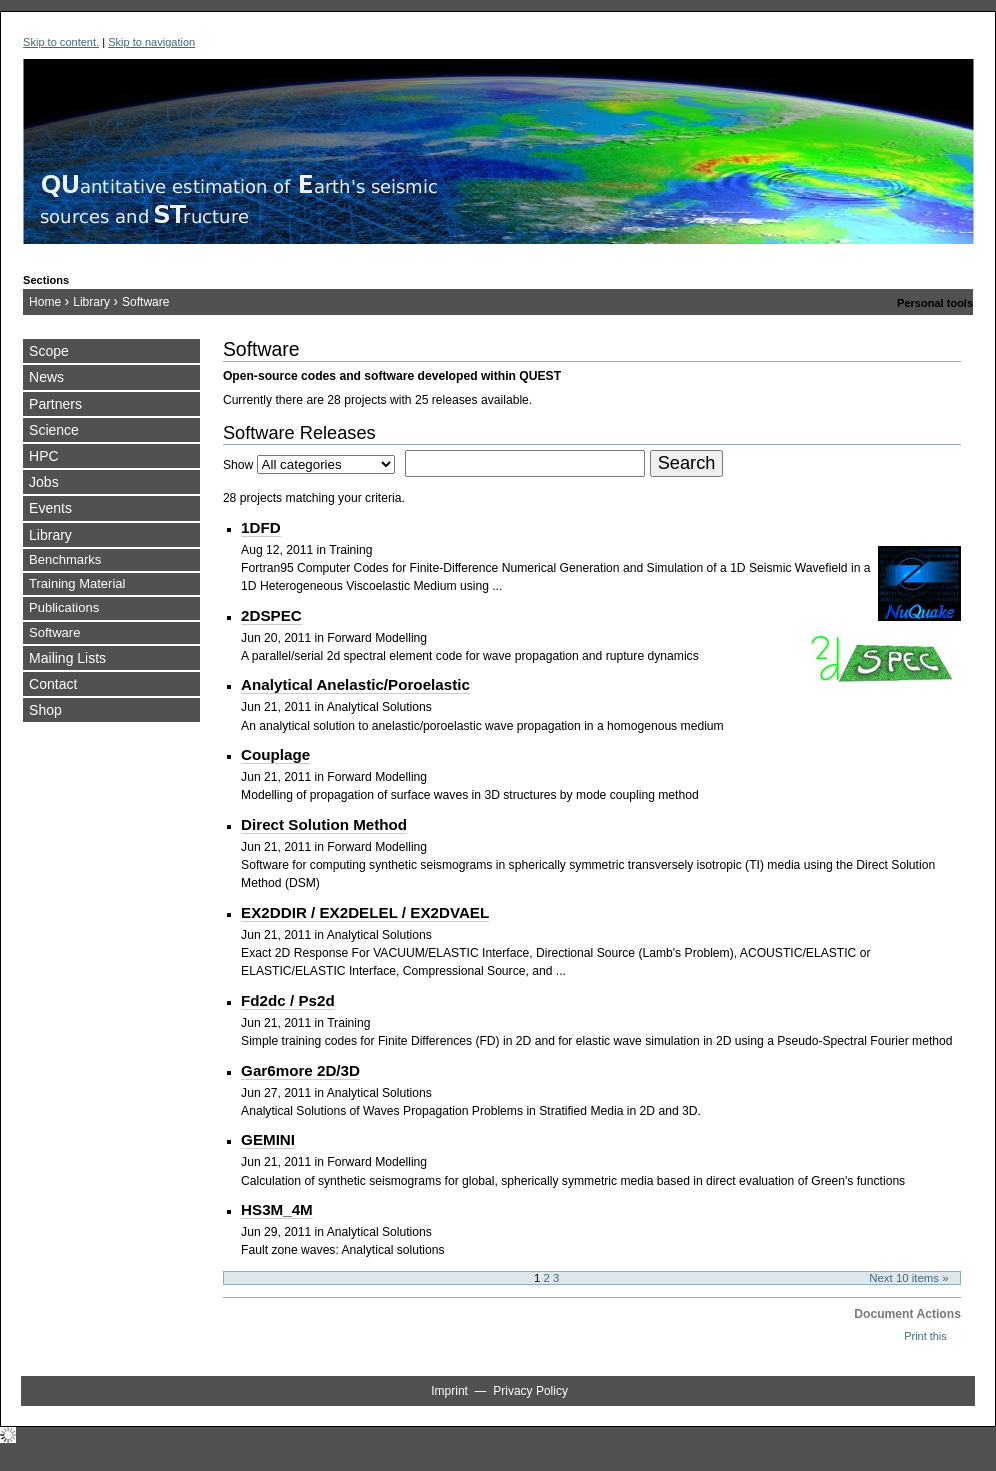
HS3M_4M (277, 1209)
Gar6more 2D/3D (300, 1070)
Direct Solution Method (324, 824)
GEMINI (268, 1139)
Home (45, 302)
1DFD (261, 527)
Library (91, 302)
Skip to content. (61, 42)
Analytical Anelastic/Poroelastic (355, 684)
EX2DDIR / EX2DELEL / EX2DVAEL (365, 912)
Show (238, 465)
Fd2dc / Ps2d (288, 1000)
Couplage (275, 754)
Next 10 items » (908, 1278)
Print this (925, 1336)
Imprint (449, 1391)
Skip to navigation (151, 42)
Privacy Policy (530, 1391)
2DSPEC (271, 615)
